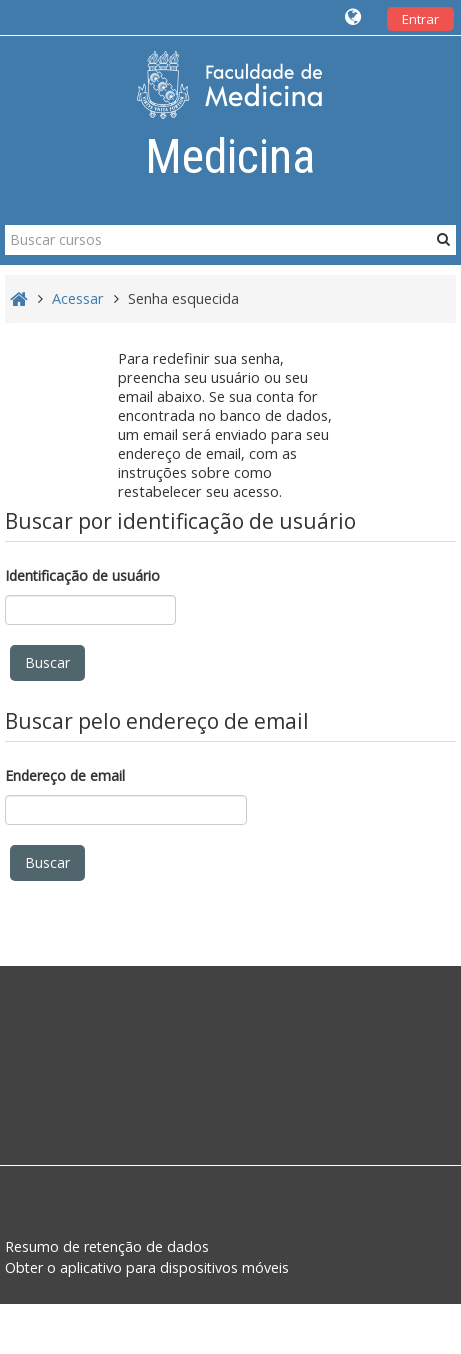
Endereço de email (65, 775)
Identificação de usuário (82, 575)
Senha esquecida (183, 298)
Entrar (420, 19)
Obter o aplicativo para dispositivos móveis (147, 1267)
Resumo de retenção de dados (107, 1246)
